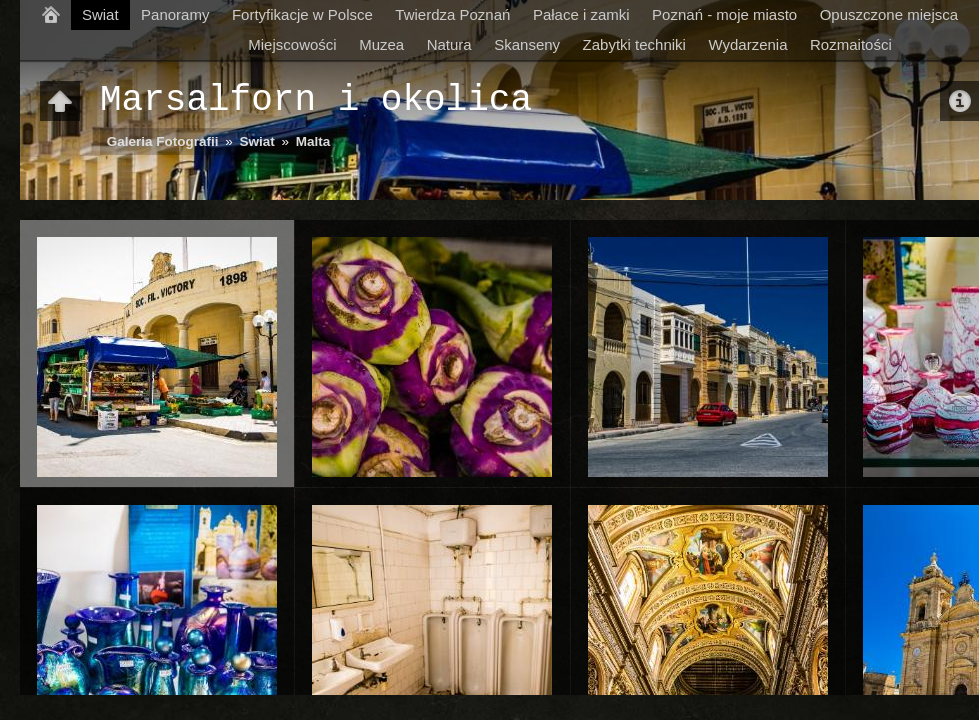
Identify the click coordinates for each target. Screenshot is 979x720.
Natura (449, 44)
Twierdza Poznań (452, 14)
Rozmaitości (851, 44)
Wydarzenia (747, 44)
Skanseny (527, 44)
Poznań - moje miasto (724, 14)
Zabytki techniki (634, 44)
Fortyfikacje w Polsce (302, 14)
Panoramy (175, 14)
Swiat (100, 14)
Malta (313, 141)
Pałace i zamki (581, 14)
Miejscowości (292, 44)
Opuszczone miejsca (889, 14)
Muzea (381, 44)
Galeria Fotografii (163, 141)
